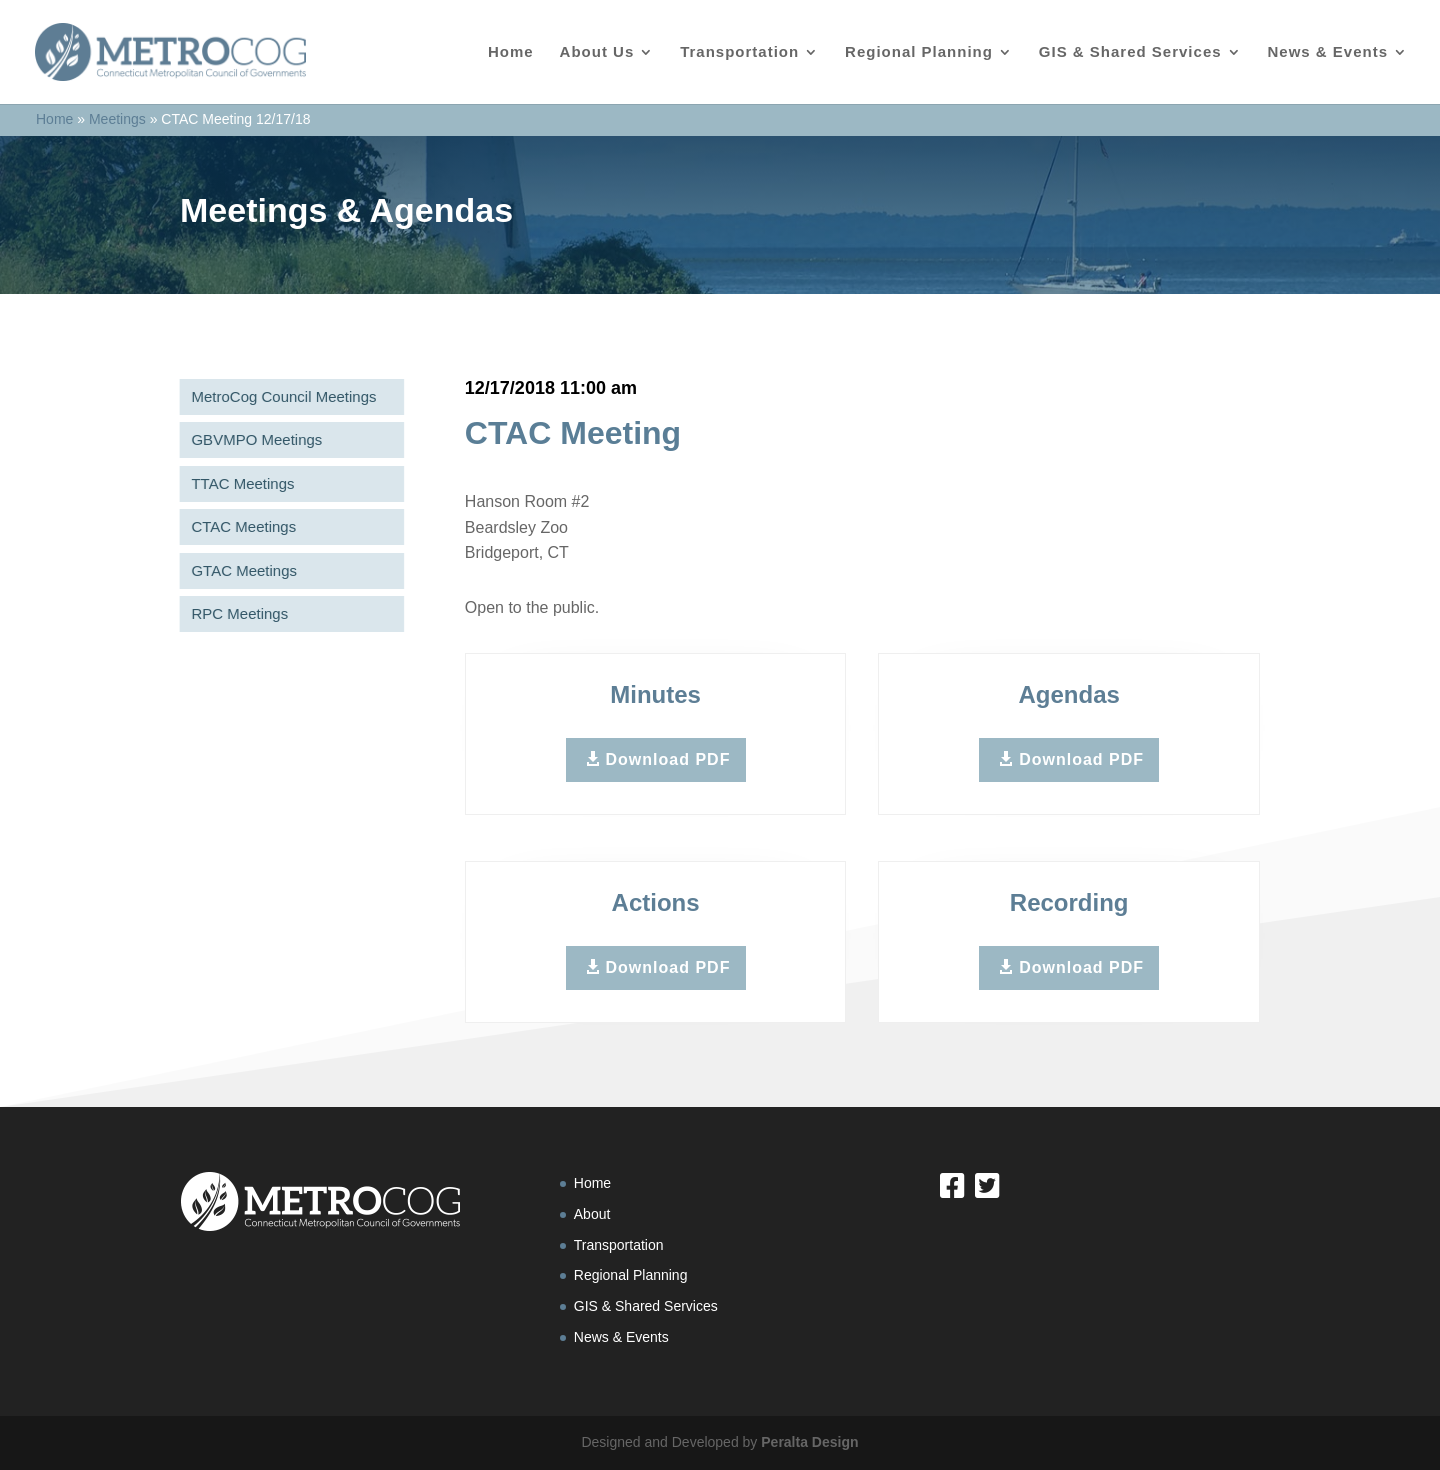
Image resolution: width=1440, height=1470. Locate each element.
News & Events (1327, 52)
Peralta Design (809, 1442)
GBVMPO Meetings (253, 439)
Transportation (739, 52)
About (592, 1214)
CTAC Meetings (240, 526)
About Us (597, 52)
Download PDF (668, 759)
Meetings (117, 119)
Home (511, 52)
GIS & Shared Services (1130, 52)
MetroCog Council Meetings (280, 396)
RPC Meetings (236, 613)
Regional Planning (919, 52)
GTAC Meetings (241, 570)
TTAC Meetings (239, 483)
